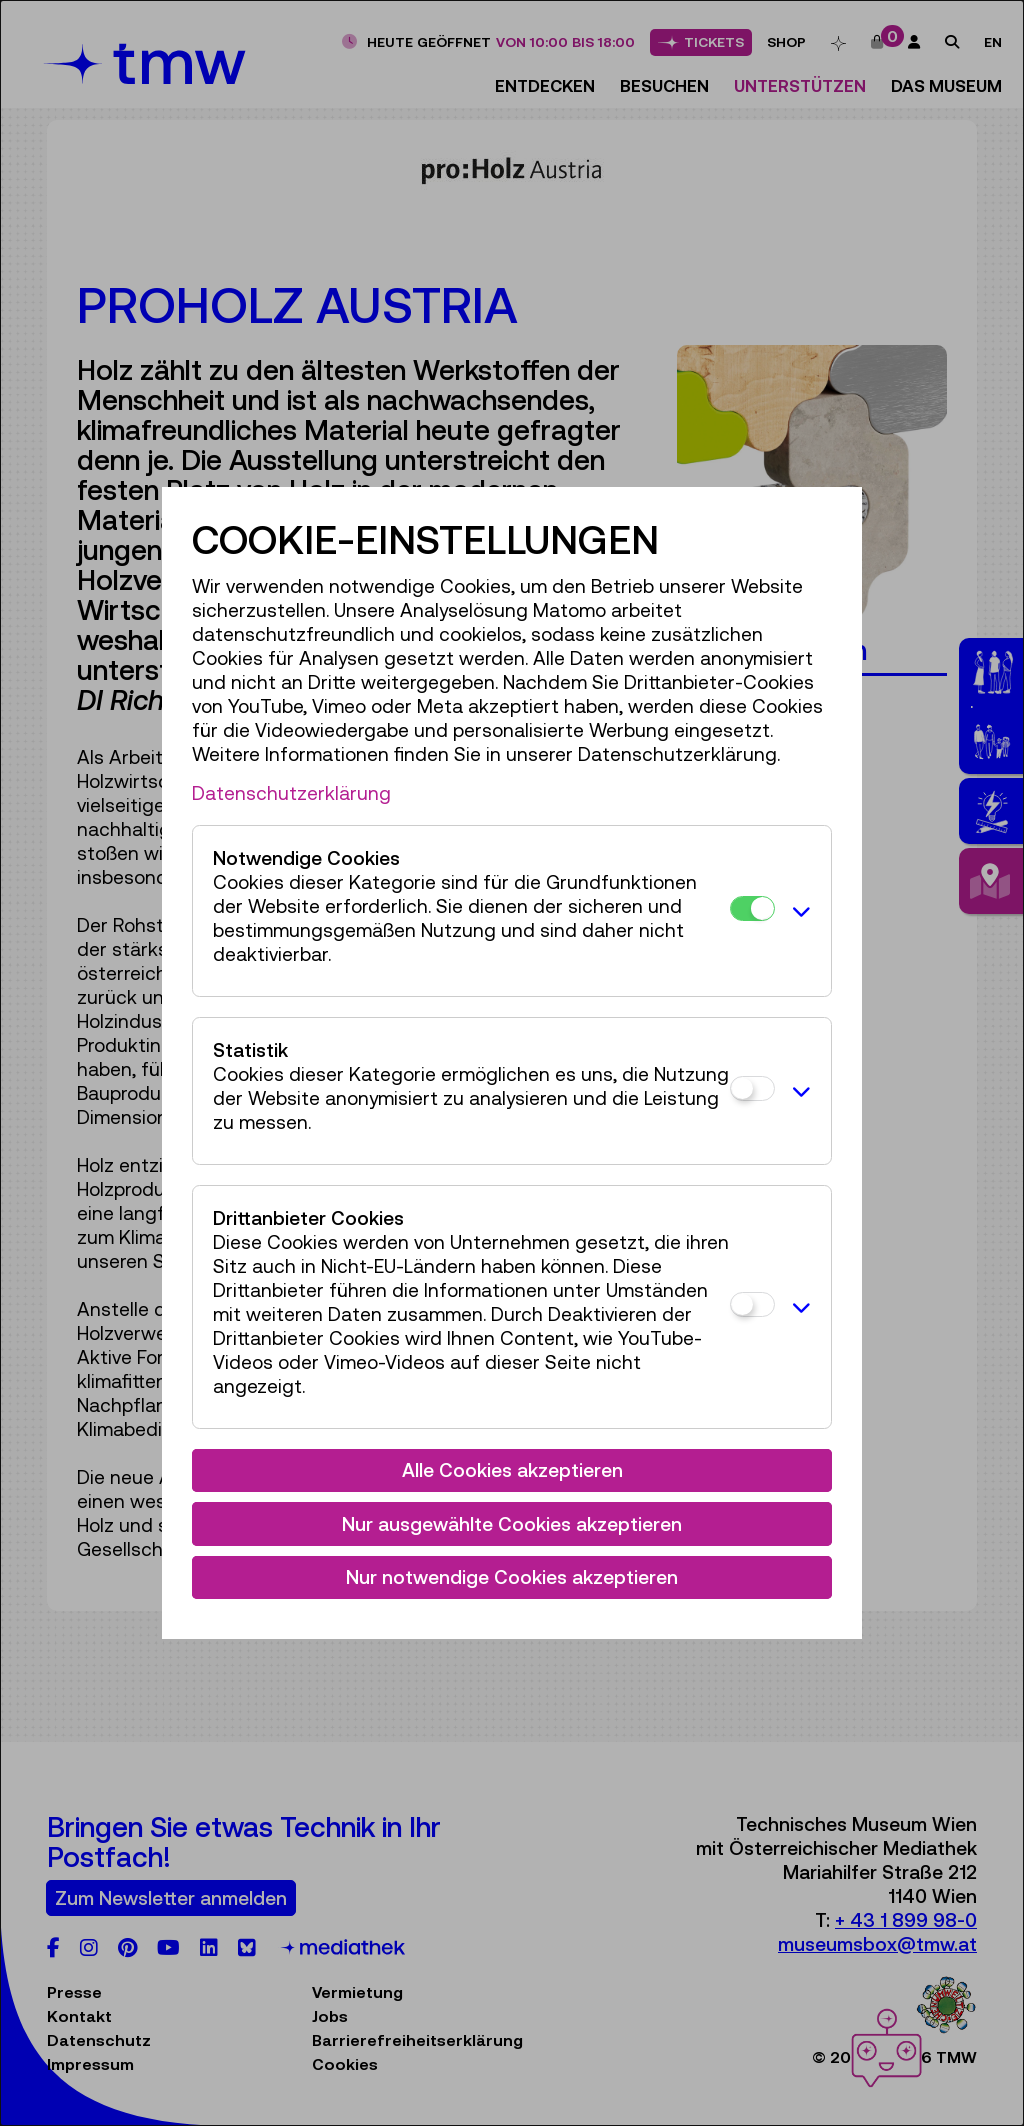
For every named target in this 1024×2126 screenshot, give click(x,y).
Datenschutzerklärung (291, 793)
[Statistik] (752, 1088)
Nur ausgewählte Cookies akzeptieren (512, 1524)
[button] (798, 911)
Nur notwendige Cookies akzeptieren (512, 1577)
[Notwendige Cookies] (752, 908)
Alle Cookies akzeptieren (512, 1470)
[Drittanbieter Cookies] (752, 1304)
